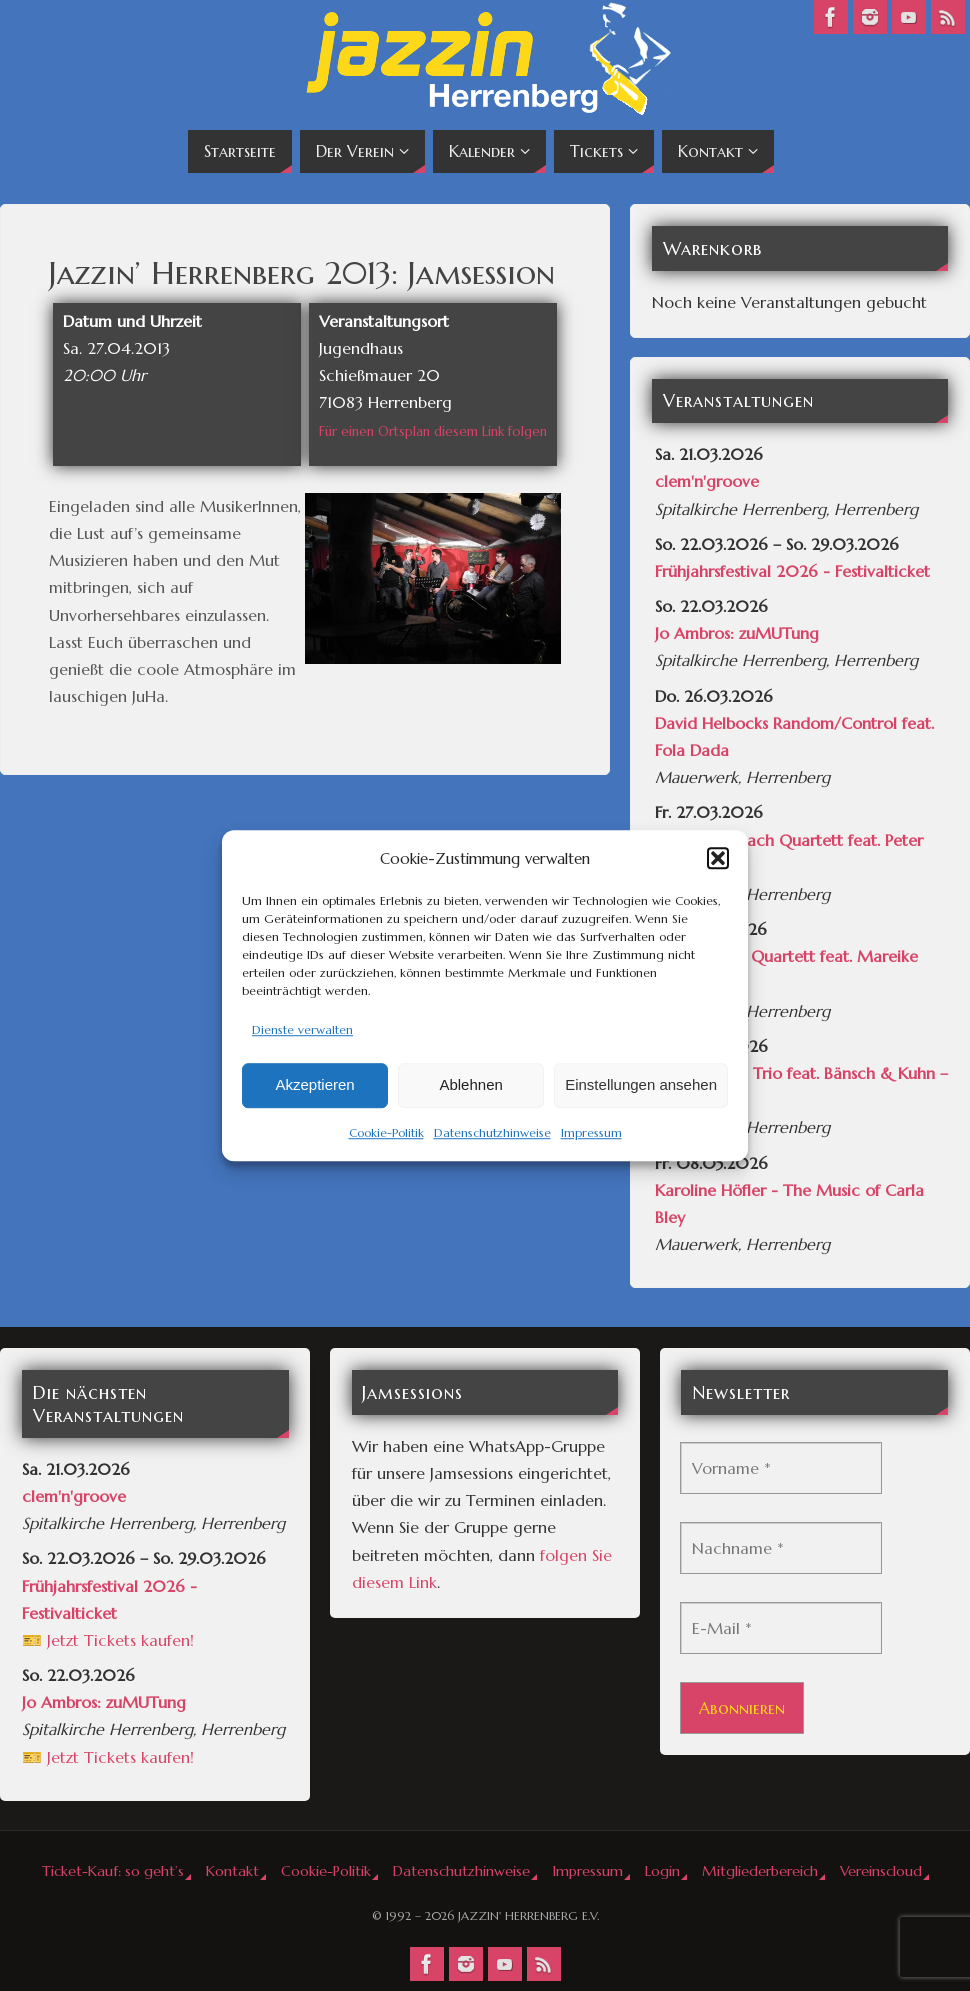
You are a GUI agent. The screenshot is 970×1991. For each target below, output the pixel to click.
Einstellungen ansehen (641, 1085)
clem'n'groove (707, 481)
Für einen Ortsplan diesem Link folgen (433, 431)
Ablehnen (470, 1085)
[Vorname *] (781, 1468)
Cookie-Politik (386, 1132)
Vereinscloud (881, 1871)
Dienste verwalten (302, 1029)
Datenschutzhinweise (492, 1132)
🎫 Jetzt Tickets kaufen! (108, 1640)
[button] (718, 858)
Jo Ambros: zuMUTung (737, 633)
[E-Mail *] (781, 1628)
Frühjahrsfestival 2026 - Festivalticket (792, 571)
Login (662, 1871)
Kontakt (232, 1871)
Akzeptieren (314, 1085)
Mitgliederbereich (760, 1871)
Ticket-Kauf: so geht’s (113, 1871)
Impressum (591, 1132)
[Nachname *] (781, 1548)
